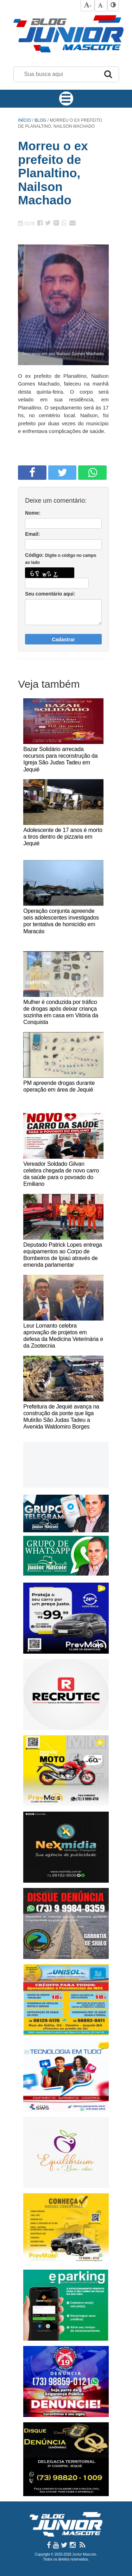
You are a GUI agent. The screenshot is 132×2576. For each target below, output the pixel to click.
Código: (60, 558)
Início (24, 120)
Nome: (32, 513)
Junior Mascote (84, 2554)
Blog (41, 120)
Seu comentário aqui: (50, 594)
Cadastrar (63, 639)
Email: (32, 534)
